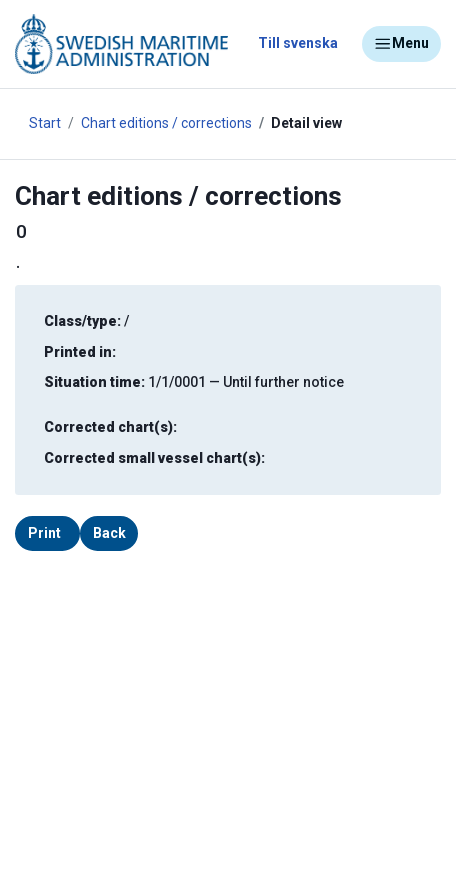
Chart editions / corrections (166, 123)
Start (45, 123)
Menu (401, 44)
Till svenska (298, 43)
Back (109, 533)
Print (44, 533)
